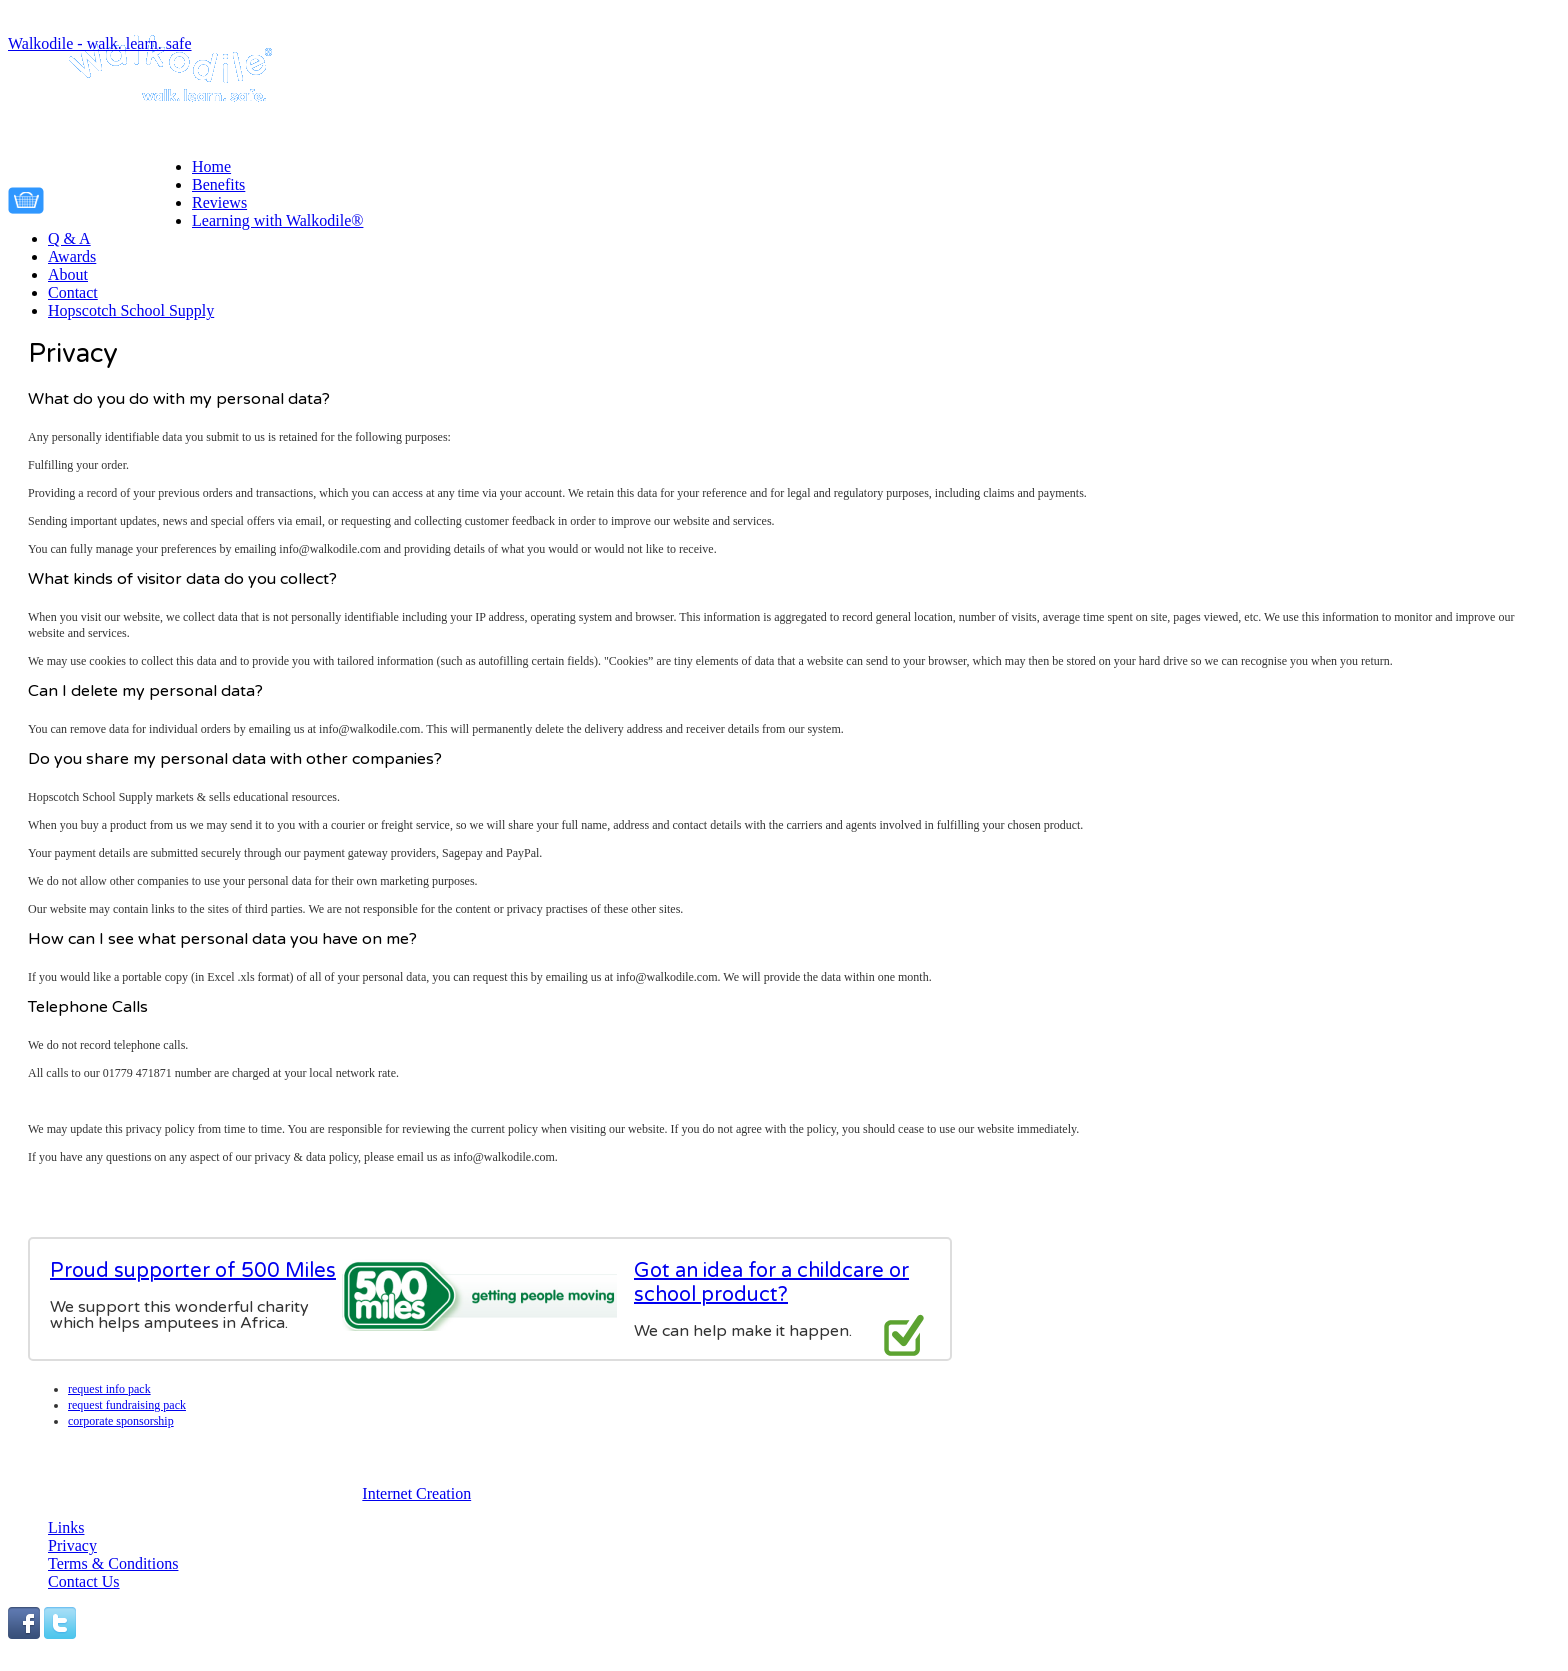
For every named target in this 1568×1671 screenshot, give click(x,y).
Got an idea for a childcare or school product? (771, 1283)
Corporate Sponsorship (121, 1421)
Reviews (219, 202)
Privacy (72, 1545)
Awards (72, 256)
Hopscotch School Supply (131, 310)
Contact (73, 292)
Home (211, 166)
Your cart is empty (123, 197)
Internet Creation (416, 1493)
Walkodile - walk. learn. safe (100, 43)
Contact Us (84, 1581)
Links (66, 1527)
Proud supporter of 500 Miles (193, 1271)
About (68, 274)
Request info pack (109, 1389)
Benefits (218, 184)
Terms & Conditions (113, 1563)
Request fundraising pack (127, 1405)
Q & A (69, 238)
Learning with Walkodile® (277, 220)
